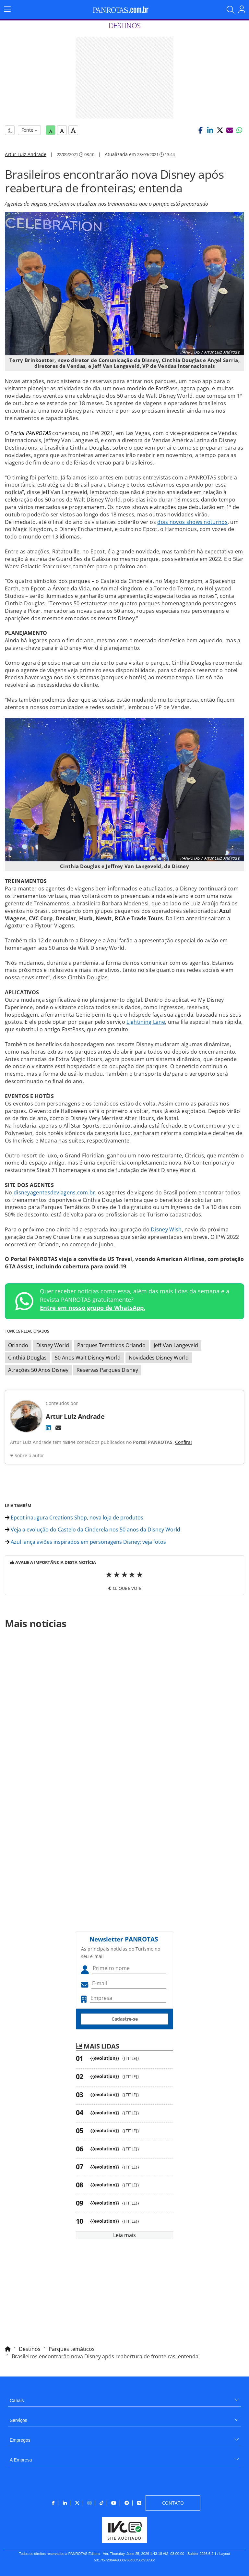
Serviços (18, 2420)
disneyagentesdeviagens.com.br (54, 1192)
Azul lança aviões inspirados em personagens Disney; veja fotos (85, 1541)
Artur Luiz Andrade (25, 154)
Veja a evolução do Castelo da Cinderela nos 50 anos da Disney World (92, 1529)
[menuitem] (124, 2398)
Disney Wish (166, 1229)
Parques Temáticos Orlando (111, 1345)
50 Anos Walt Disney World (88, 1357)
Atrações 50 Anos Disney (38, 1369)
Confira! (183, 1442)
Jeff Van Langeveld (176, 1345)
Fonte (29, 130)
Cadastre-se (125, 2019)
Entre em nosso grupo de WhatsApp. (92, 1308)
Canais (17, 2400)
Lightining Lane (145, 1021)
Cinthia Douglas (27, 1357)
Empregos (20, 2440)
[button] (200, 130)
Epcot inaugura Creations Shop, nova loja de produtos (74, 1517)
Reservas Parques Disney (107, 1369)
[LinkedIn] (48, 1428)
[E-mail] (58, 1428)
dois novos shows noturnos (192, 522)
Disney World (52, 1345)
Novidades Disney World (159, 1357)
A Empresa (21, 2459)
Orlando (18, 1345)
